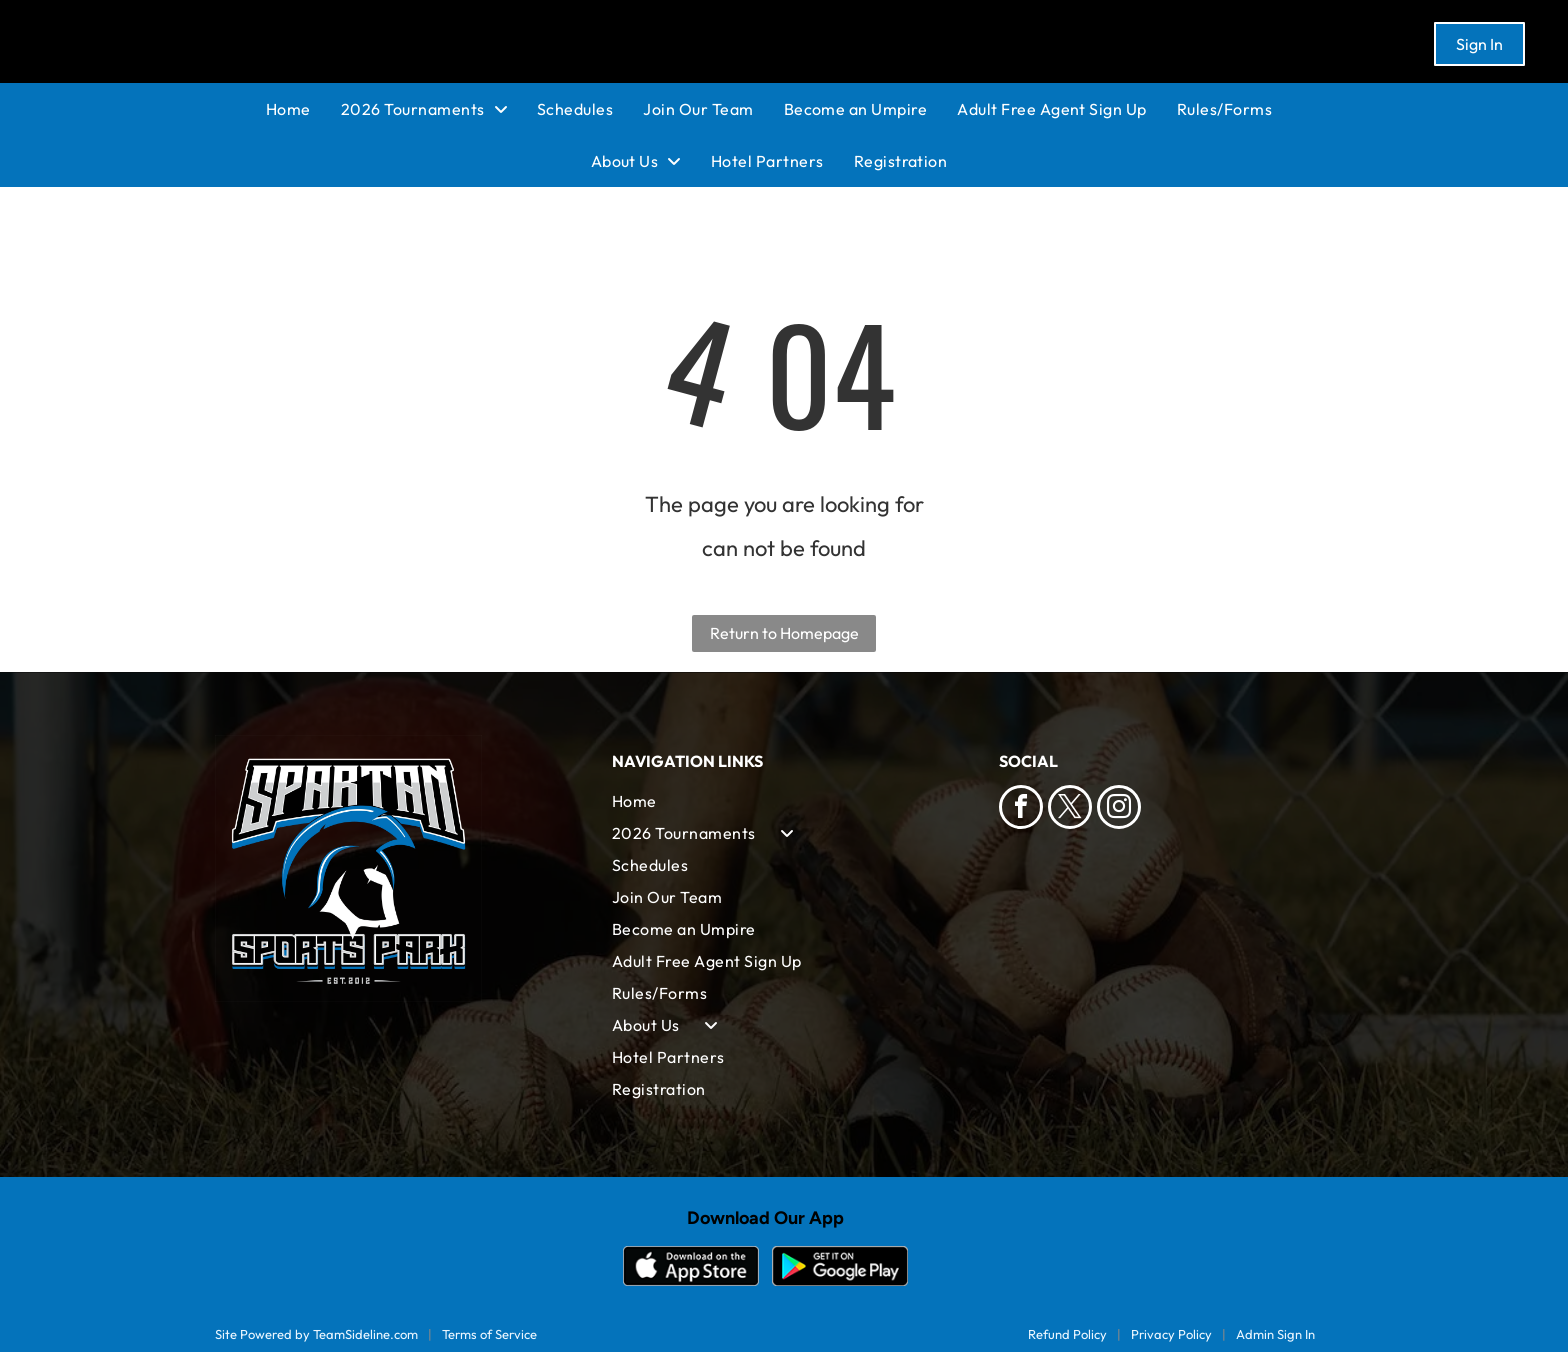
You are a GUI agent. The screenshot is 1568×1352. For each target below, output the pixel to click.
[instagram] (1119, 809)
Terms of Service (489, 1334)
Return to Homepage (784, 633)
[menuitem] (303, 109)
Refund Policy (1067, 1334)
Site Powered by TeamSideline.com (316, 1334)
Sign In (1479, 44)
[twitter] (1070, 809)
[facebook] (1021, 809)
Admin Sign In (1275, 1334)
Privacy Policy (1171, 1334)
